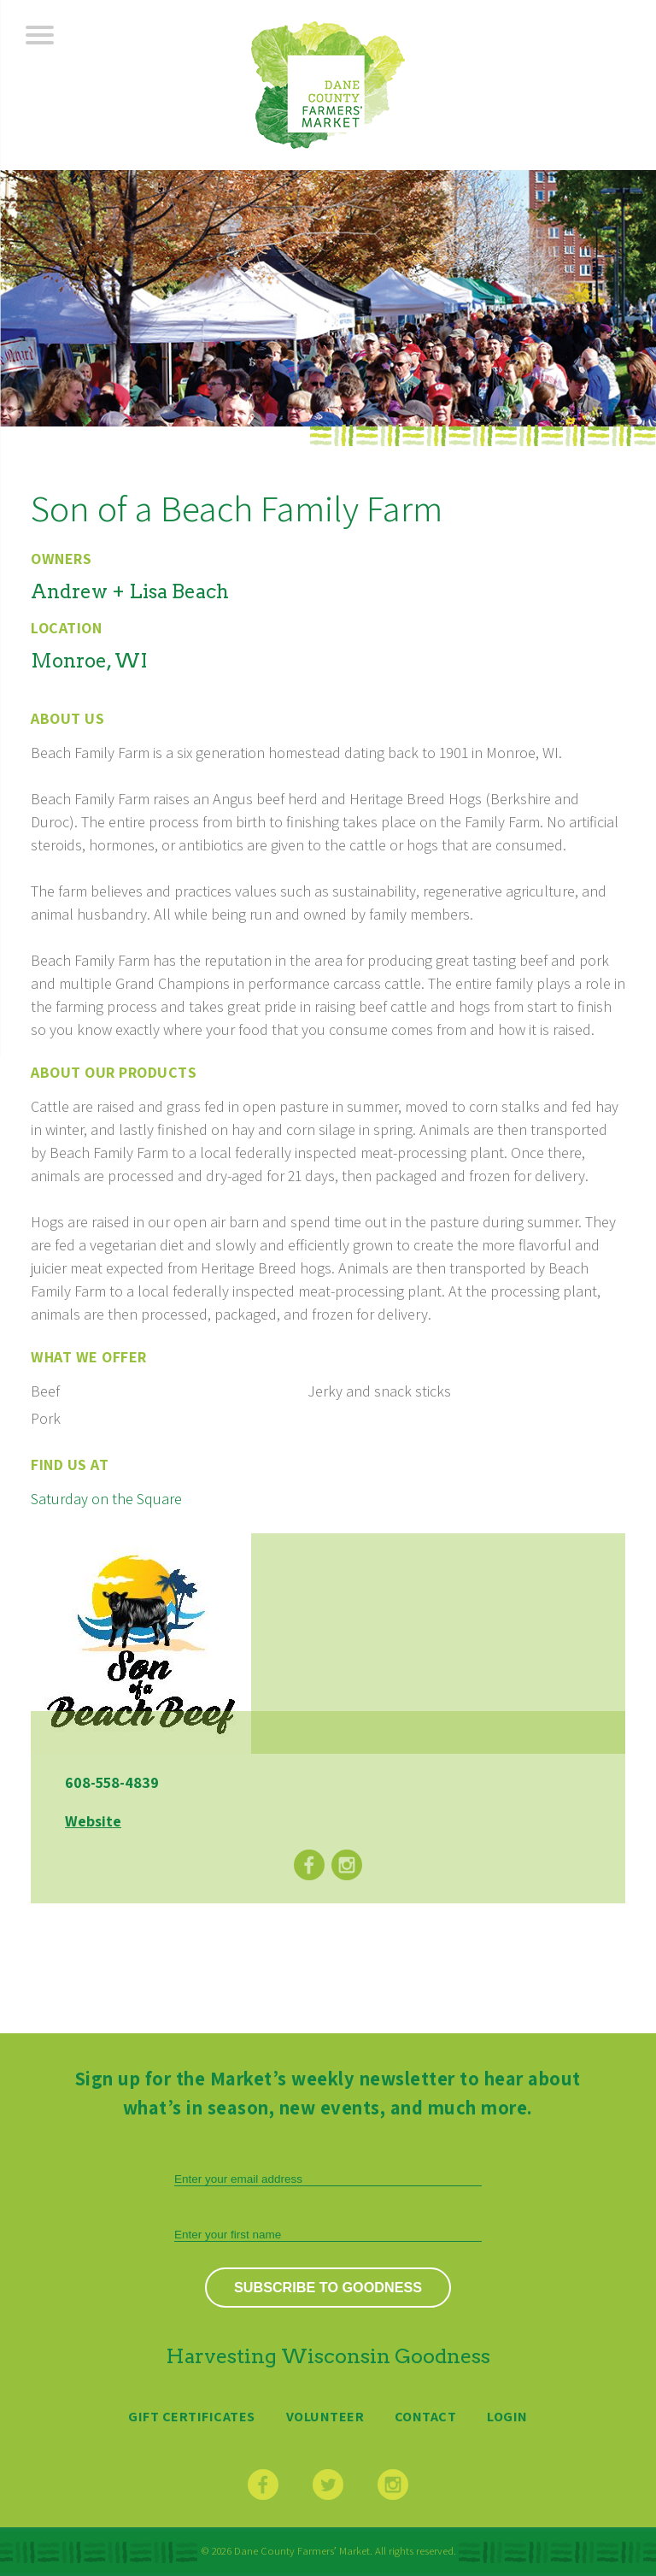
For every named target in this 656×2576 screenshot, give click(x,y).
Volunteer (325, 2416)
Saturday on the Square (106, 1499)
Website (93, 1821)
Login (507, 2416)
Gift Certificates (191, 2416)
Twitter (328, 2484)
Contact (426, 2416)
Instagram (346, 1865)
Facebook (309, 1865)
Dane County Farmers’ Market (328, 85)
